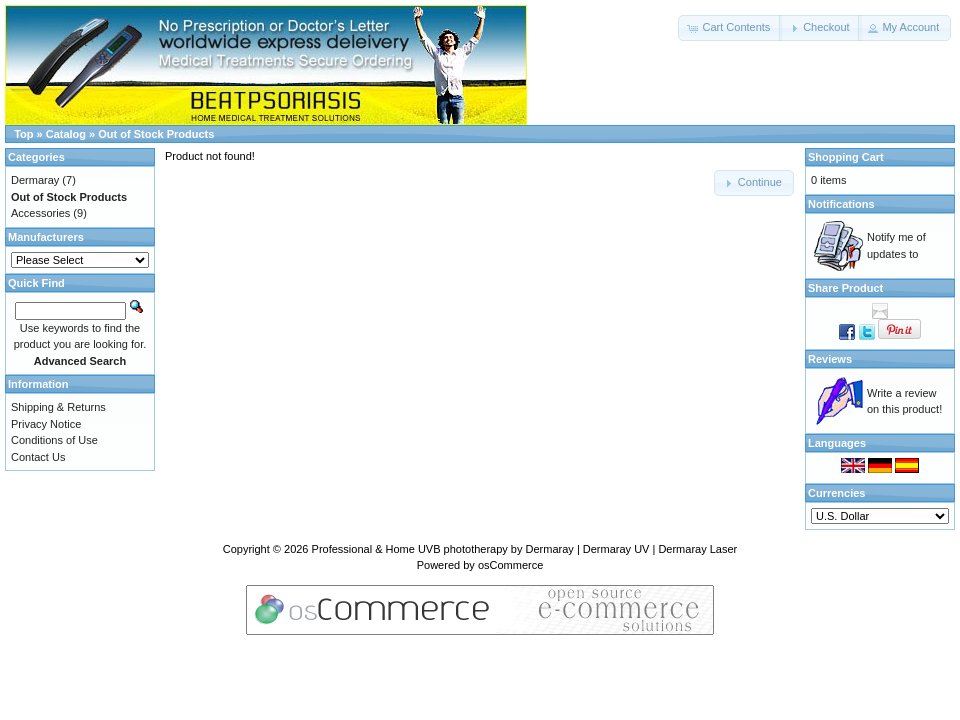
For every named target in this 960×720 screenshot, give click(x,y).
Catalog (66, 134)
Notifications (841, 204)
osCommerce (510, 565)
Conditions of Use (54, 440)
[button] (730, 28)
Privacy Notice (46, 424)
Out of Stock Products (156, 134)
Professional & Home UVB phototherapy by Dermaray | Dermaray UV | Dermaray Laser (525, 549)
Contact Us (38, 457)
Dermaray (35, 180)
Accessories (40, 213)
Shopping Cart (846, 157)
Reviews (830, 359)
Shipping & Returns (58, 407)
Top (23, 134)
